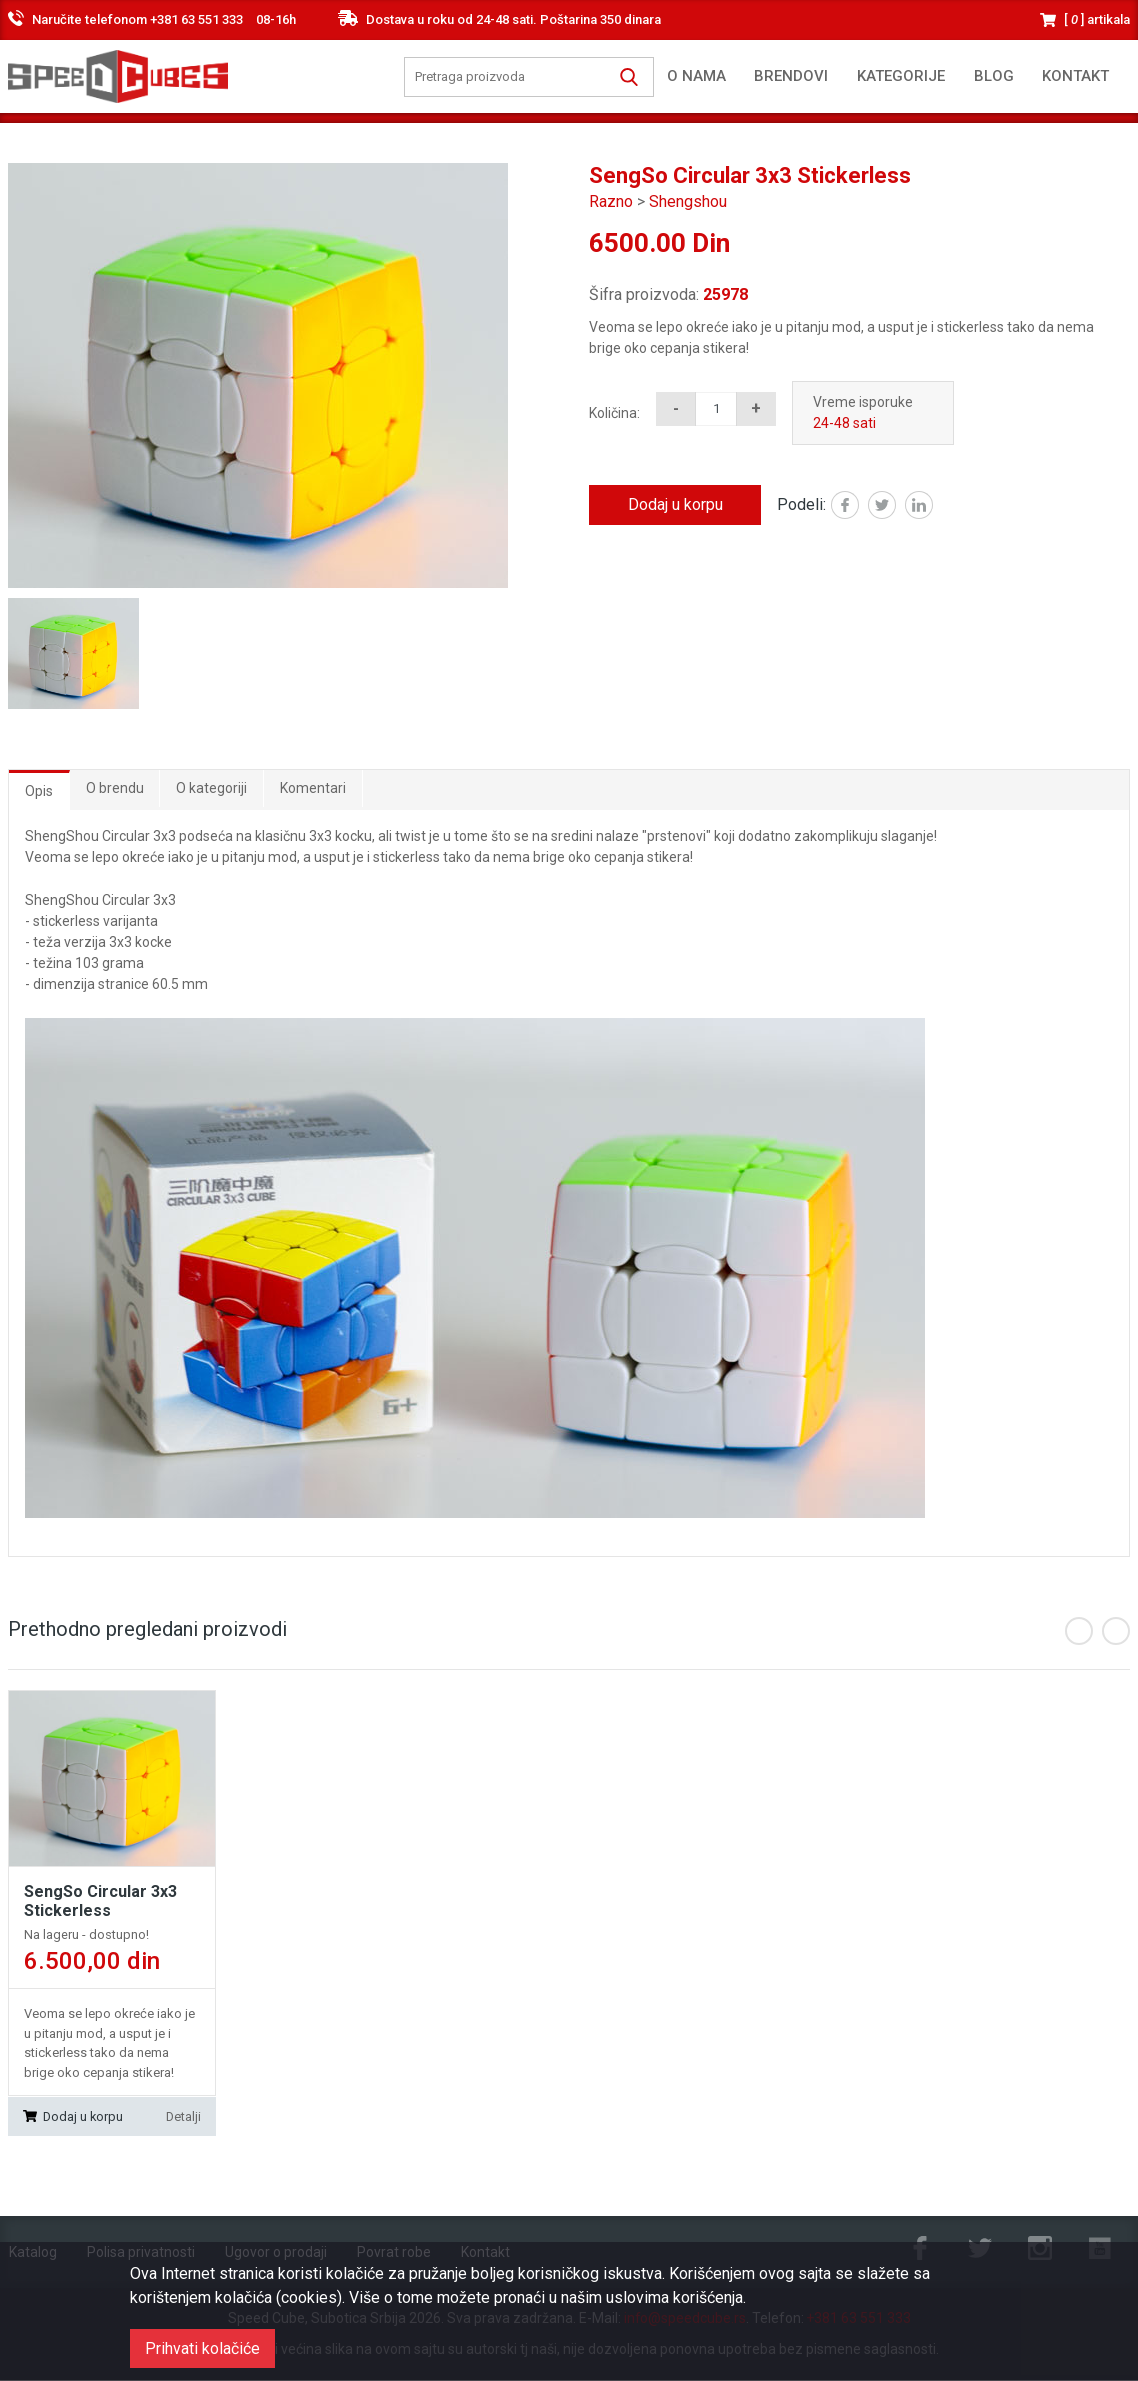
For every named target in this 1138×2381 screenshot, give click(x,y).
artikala (1097, 19)
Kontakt (1075, 76)
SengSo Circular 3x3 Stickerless (100, 1902)
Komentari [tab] (314, 788)
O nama (696, 76)
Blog (994, 76)
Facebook (858, 506)
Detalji (183, 2116)
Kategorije (901, 76)
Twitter (895, 506)
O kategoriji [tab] (212, 788)
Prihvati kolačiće (202, 2348)
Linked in (932, 506)
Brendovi (791, 76)
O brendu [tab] (115, 788)
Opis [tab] (39, 791)
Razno (611, 201)
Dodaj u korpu (675, 504)
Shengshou (688, 201)
